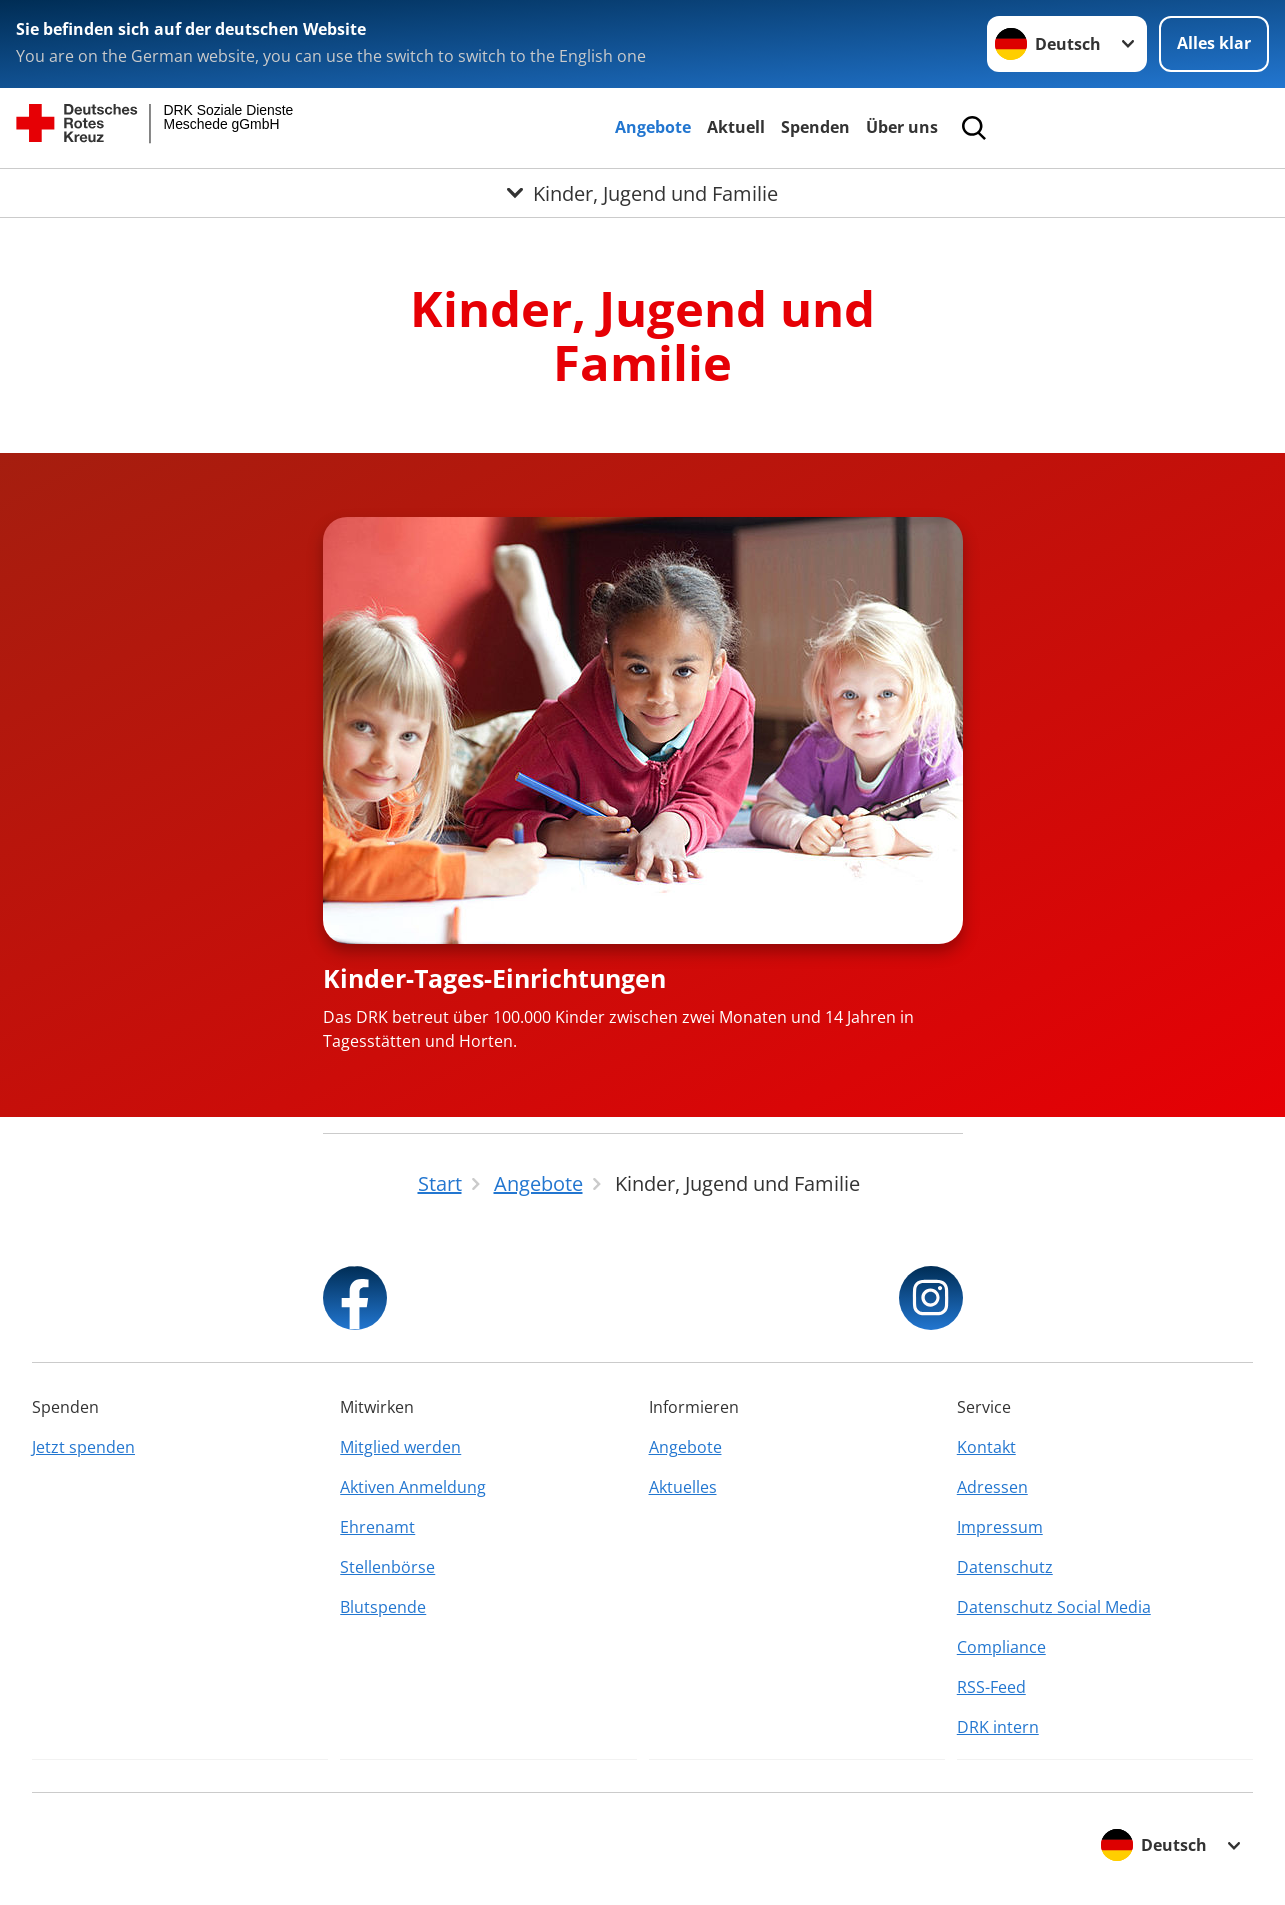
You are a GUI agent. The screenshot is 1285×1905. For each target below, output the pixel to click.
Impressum (1000, 1527)
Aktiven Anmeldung (413, 1487)
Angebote (653, 127)
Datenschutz (1005, 1567)
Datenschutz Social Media (1054, 1607)
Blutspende (383, 1607)
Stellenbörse (387, 1567)
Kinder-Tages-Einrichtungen (494, 978)
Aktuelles (683, 1487)
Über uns (902, 127)
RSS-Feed (991, 1687)
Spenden (815, 127)
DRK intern (998, 1727)
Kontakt (986, 1447)
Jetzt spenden (83, 1447)
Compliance (1001, 1647)
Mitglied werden (400, 1447)
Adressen (992, 1487)
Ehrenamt (377, 1527)
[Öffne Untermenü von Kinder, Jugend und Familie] (642, 193)
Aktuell (736, 127)
